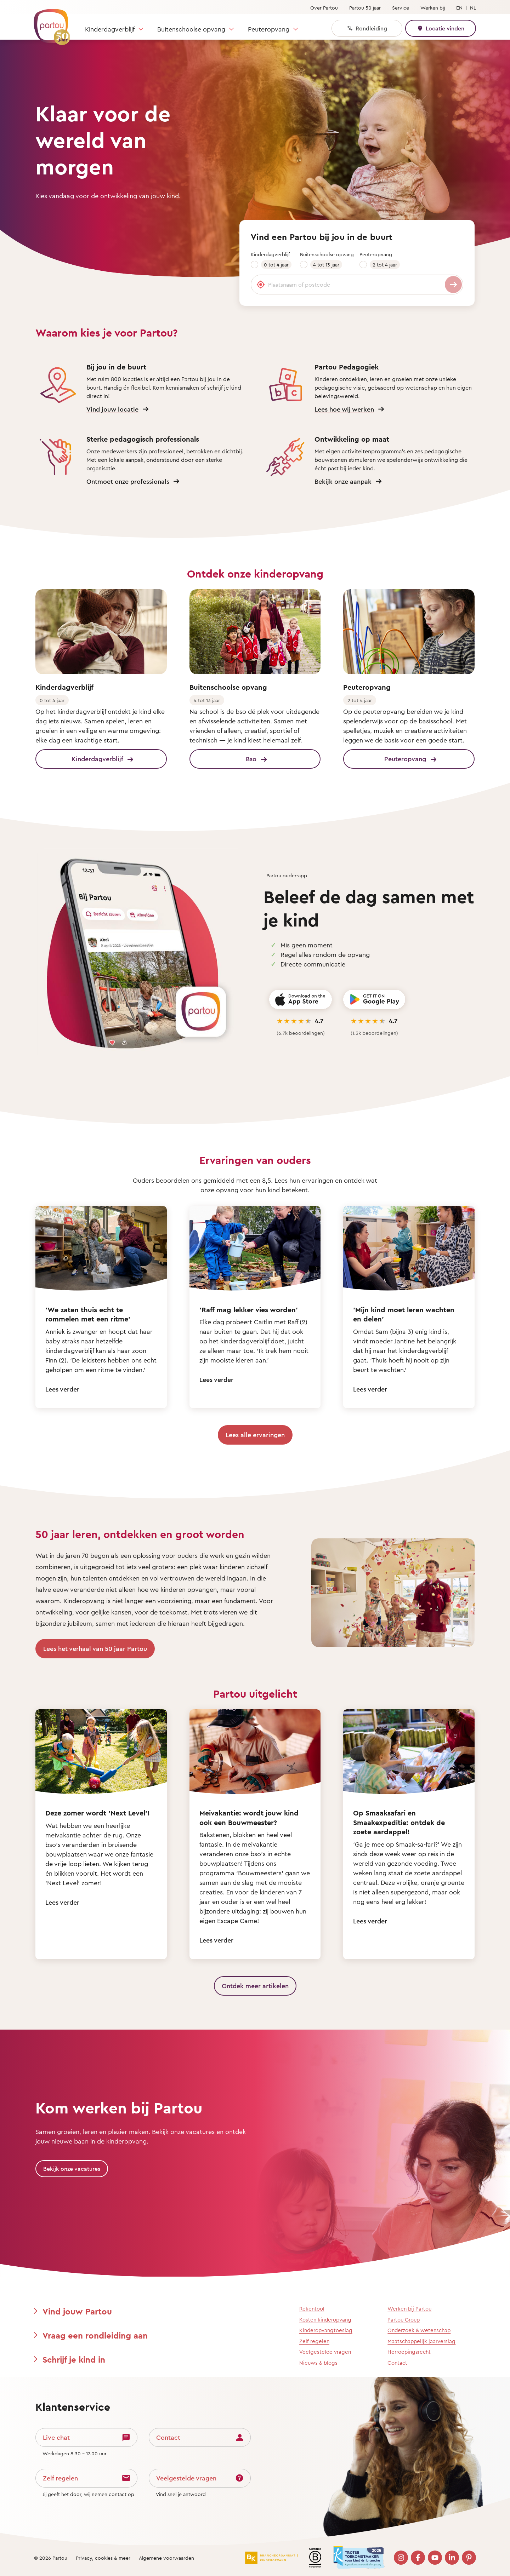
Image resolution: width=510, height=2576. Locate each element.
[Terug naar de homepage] (48, 23)
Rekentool (311, 2308)
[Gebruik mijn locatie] (260, 284)
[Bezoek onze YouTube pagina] (435, 2558)
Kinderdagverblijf (110, 29)
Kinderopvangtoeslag (325, 2330)
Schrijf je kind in (73, 2359)
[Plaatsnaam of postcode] (357, 284)
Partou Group (403, 2319)
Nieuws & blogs (318, 2362)
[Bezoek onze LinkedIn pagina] (452, 2558)
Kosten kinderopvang (325, 2319)
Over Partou (324, 8)
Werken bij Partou (409, 2308)
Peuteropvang (268, 29)
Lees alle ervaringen (255, 1435)
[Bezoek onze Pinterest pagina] (469, 2558)
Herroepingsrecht (409, 2351)
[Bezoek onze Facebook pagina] (418, 2558)
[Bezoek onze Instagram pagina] (401, 2558)
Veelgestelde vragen (325, 2351)
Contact (397, 2362)
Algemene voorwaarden (166, 2558)
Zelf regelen (314, 2341)
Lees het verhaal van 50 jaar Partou (95, 1648)
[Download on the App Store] (301, 1000)
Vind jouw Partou (77, 2311)
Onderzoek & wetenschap (418, 2330)
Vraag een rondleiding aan (95, 2335)
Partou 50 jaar (365, 8)
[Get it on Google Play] (374, 1000)
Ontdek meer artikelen (255, 1986)
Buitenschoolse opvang (191, 29)
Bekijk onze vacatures (71, 2168)
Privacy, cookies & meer (103, 2558)
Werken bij (432, 8)
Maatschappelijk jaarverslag (421, 2341)
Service (400, 8)
